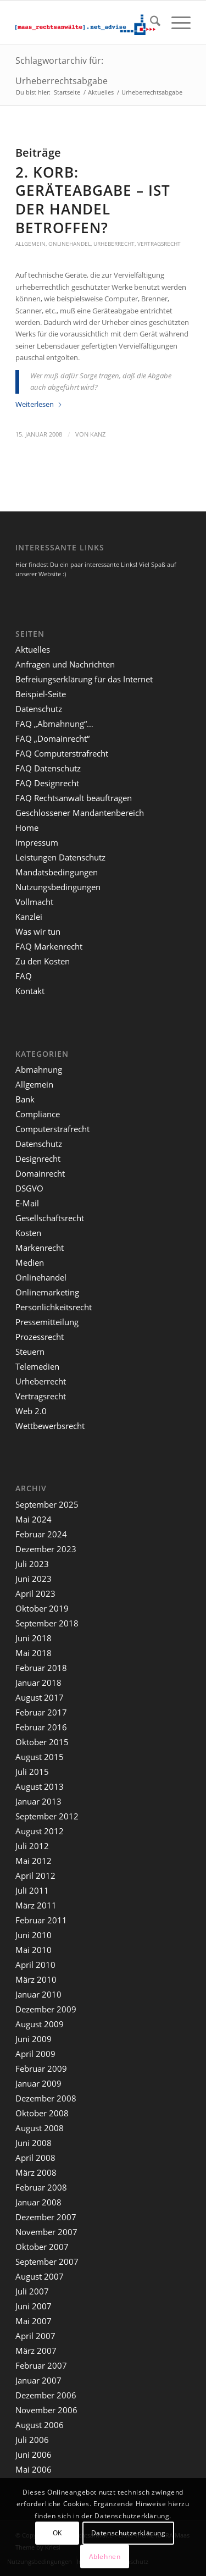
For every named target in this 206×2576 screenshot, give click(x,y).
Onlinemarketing (47, 1292)
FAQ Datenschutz (48, 768)
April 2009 (35, 2053)
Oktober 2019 (42, 1608)
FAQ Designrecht (47, 782)
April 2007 (35, 2335)
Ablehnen (105, 2556)
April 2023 (35, 1593)
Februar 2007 (41, 2365)
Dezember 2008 (45, 2098)
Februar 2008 (41, 2187)
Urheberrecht (114, 243)
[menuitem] (149, 23)
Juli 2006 (32, 2439)
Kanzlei (28, 916)
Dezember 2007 (45, 2216)
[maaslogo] (85, 23)
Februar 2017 (41, 1712)
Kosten (28, 1232)
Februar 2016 (41, 1727)
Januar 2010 (38, 1994)
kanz (97, 434)
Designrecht (37, 1158)
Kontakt (29, 990)
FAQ (23, 975)
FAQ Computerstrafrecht (61, 753)
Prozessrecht (39, 1336)
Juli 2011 (32, 1890)
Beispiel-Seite (40, 693)
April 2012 (35, 1875)
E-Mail (27, 1203)
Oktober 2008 (42, 2113)
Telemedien (37, 1366)
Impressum (36, 842)
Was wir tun (37, 931)
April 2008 (35, 2157)
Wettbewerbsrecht (50, 1425)
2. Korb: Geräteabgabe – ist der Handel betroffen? (92, 200)
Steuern (29, 1351)
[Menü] (175, 23)
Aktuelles (32, 649)
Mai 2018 (33, 1652)
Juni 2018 (33, 1637)
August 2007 (39, 2276)
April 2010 (35, 1964)
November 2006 (46, 2409)
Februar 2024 (41, 1534)
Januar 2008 (38, 2202)
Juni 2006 (33, 2454)
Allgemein (30, 243)
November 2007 (46, 2231)
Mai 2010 (33, 1949)
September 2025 (47, 1504)
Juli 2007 (32, 2291)
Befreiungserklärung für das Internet (84, 679)
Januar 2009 (38, 2083)
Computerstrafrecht (52, 1128)
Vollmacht (34, 901)
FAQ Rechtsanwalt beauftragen (73, 797)
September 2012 (47, 1816)
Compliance (37, 1113)
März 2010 (36, 1979)
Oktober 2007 (42, 2246)
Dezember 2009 (45, 2009)
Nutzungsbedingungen (58, 886)
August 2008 (39, 2127)
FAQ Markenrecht (48, 946)
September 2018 (47, 1623)
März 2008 (36, 2172)
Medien (29, 1262)
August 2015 (39, 1756)
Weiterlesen (39, 404)
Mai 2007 (33, 2320)
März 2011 (36, 1905)
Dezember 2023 (45, 1548)
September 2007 (47, 2261)
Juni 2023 (33, 1578)
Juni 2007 (33, 2306)
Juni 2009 (33, 2038)
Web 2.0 (31, 1410)
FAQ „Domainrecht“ (52, 738)
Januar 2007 (38, 2380)
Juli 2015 (32, 1771)
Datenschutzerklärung (128, 2533)
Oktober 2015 (42, 1741)
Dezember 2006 (45, 2395)
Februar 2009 (41, 2068)
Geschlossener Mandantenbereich (79, 812)
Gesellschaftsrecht (49, 1217)
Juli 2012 (32, 1845)
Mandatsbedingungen (56, 872)
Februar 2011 (41, 1920)
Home (26, 827)
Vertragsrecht (159, 243)
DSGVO (29, 1188)
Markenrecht (39, 1247)
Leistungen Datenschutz (60, 857)
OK (57, 2533)
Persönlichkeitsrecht (53, 1306)
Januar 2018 (38, 1682)
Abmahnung (38, 1069)
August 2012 (39, 1830)
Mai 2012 (33, 1860)
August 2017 (39, 1697)
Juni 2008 (33, 2142)
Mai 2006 (33, 2469)
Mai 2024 (33, 1519)
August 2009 (39, 2023)
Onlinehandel (69, 243)
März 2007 (36, 2350)
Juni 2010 (33, 1934)
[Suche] (149, 23)
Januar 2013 (38, 1801)
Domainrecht (40, 1173)
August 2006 (39, 2424)
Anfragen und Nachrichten (65, 664)
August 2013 (39, 1786)
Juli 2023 (32, 1563)
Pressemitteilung (47, 1321)
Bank (25, 1099)
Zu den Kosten (42, 961)
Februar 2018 (41, 1667)
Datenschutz (38, 708)
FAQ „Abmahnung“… (54, 723)
